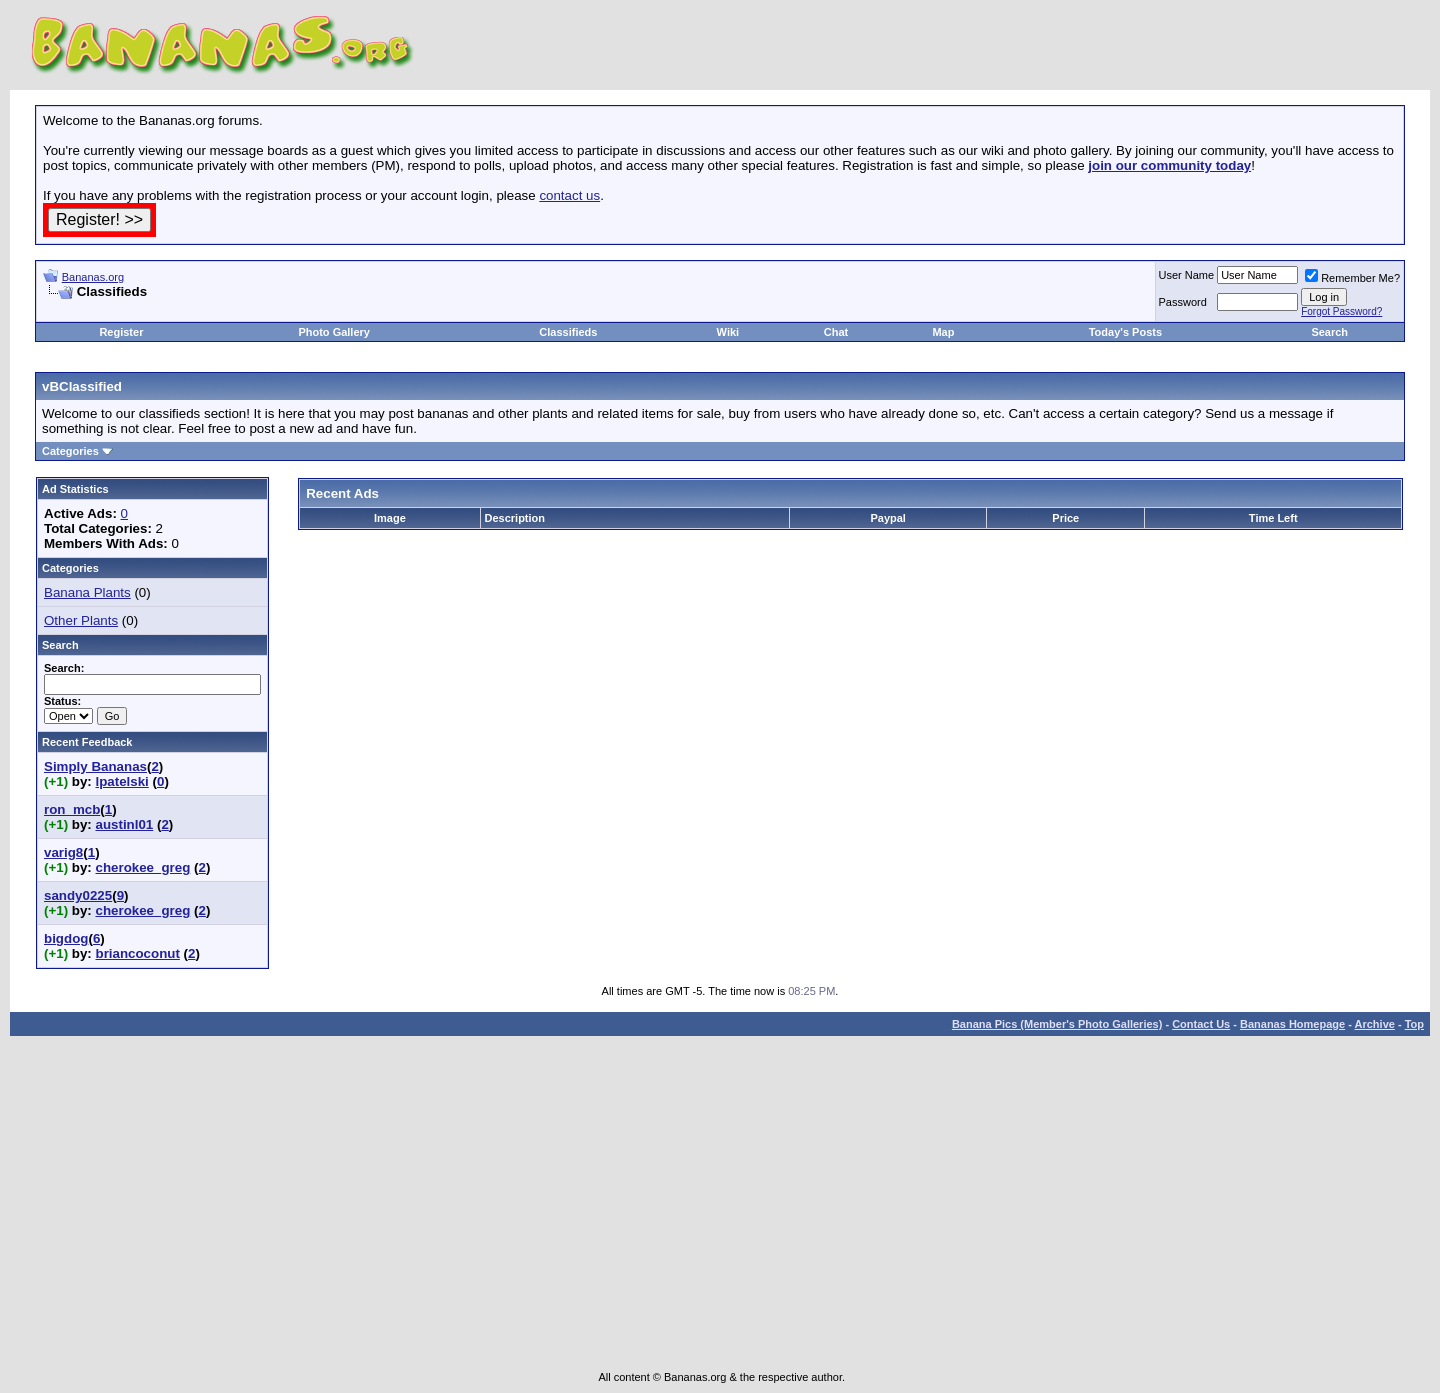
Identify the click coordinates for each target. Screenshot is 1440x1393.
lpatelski (121, 781)
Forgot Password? (1341, 311)
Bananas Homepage (1292, 1024)
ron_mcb (72, 809)
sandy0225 (78, 895)
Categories (70, 451)
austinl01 (124, 824)
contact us (569, 195)
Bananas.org (93, 277)
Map (943, 332)
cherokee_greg (142, 867)
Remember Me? (1352, 278)
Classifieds (568, 332)
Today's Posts (1125, 332)
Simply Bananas (95, 766)
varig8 (63, 852)
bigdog (66, 938)
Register (121, 332)
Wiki (728, 332)
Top (1414, 1024)
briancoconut (137, 953)
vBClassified (82, 386)
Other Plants (81, 620)
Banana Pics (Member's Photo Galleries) (1057, 1024)
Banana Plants (87, 592)
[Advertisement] (277, 307)
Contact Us (1201, 1024)
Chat (836, 332)
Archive (1375, 1024)
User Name (1187, 275)
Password (1183, 302)
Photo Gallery (334, 332)
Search (1329, 332)
